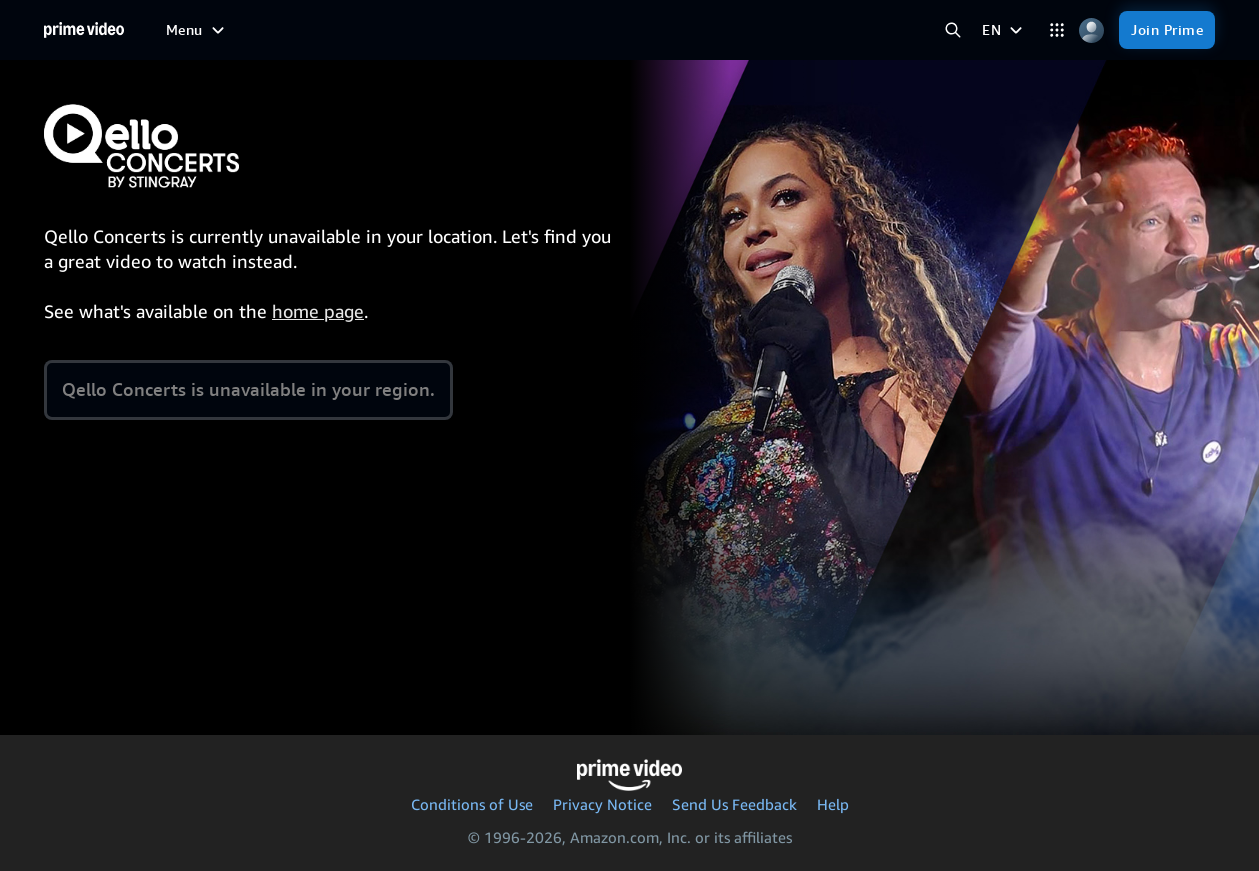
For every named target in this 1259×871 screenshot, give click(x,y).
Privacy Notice (602, 804)
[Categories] (1056, 30)
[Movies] (242, 30)
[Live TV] (533, 30)
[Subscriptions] (642, 30)
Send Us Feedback (734, 804)
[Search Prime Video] (952, 30)
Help (833, 804)
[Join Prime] (1167, 30)
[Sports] (401, 30)
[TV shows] (323, 30)
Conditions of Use (472, 804)
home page (318, 311)
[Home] (84, 30)
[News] (466, 30)
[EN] (1004, 30)
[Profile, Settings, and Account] (1091, 30)
